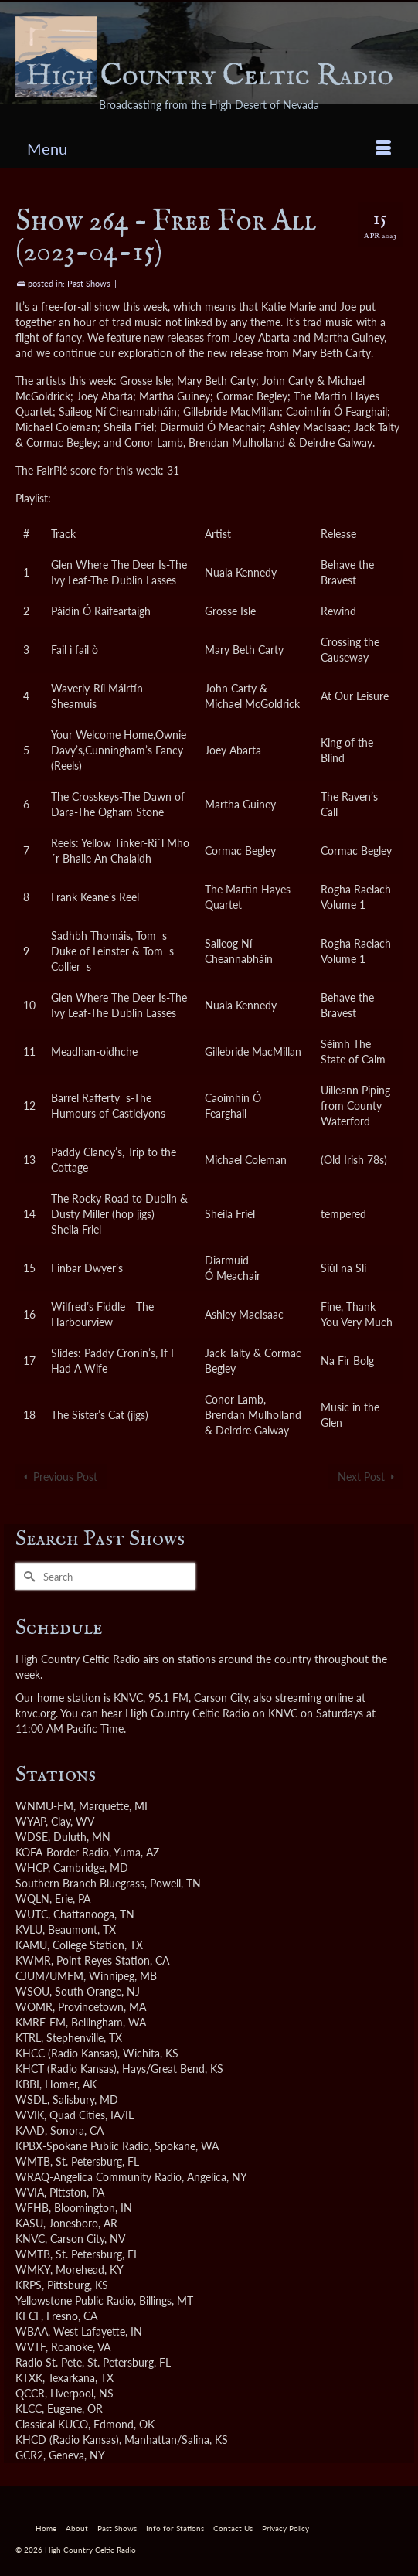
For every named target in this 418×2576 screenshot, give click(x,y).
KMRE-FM (40, 2022)
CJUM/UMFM (49, 1975)
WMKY (32, 2269)
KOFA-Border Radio (62, 1852)
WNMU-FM (44, 1805)
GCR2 (29, 2455)
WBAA (31, 2331)
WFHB (32, 2207)
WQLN (32, 1898)
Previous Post (65, 1476)
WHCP (31, 1867)
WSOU (32, 1991)
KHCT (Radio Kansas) (66, 2068)
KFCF (28, 2315)
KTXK (28, 2377)
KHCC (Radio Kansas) (66, 2053)
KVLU (28, 1929)
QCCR (30, 2393)
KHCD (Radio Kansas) (67, 2439)
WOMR (34, 2006)
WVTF (30, 2346)
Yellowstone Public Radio (74, 2300)
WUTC (31, 1914)
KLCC (28, 2408)
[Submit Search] (27, 1576)
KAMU (31, 1945)
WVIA (29, 2192)
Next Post (361, 1476)
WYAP (30, 1821)
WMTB (32, 2161)
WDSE (31, 1836)
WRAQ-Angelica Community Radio (98, 2176)
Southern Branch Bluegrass (79, 1883)
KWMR (33, 1960)
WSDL (31, 2099)
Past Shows (88, 283)
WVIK (29, 2115)
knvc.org (35, 1713)
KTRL (28, 2037)
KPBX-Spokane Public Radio (82, 2145)
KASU (29, 2223)
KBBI (27, 2084)
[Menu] (209, 148)
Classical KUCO (51, 2424)
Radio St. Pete (48, 2362)
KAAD (30, 2130)
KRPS (28, 2285)
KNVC (30, 2238)
